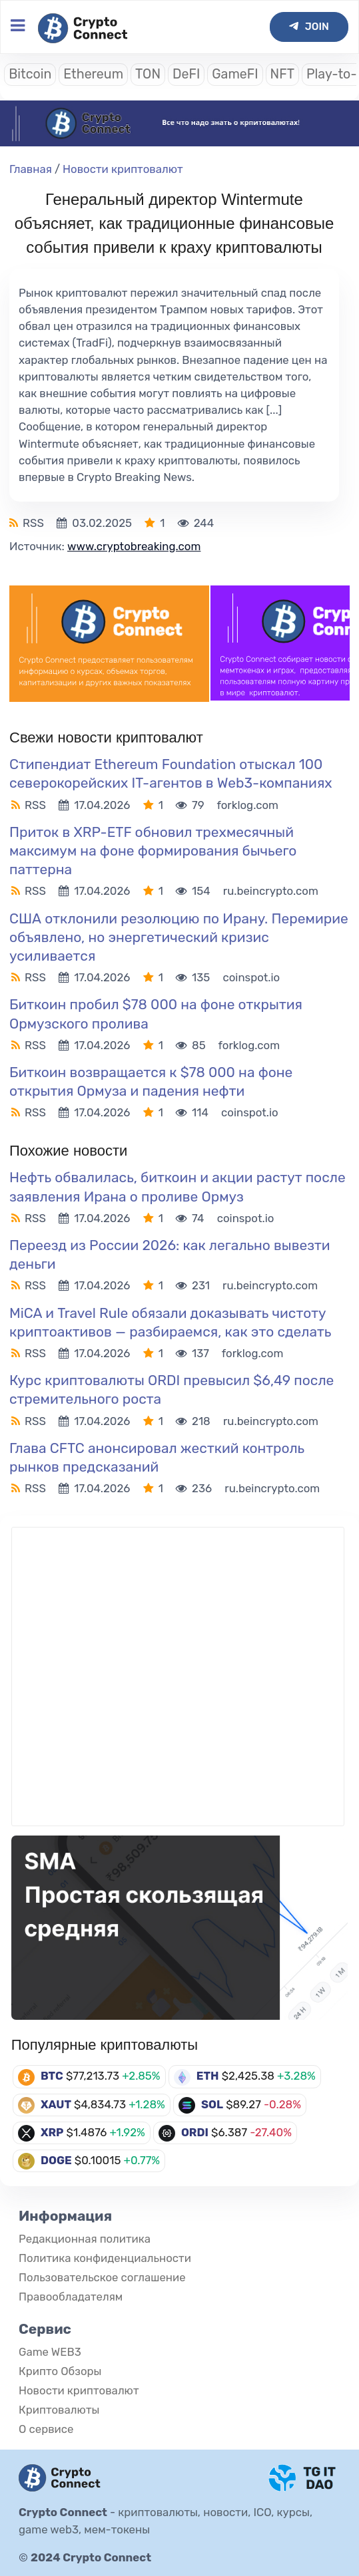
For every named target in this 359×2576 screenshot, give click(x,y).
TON (148, 74)
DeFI (186, 74)
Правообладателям (71, 2296)
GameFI (235, 74)
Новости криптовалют (123, 169)
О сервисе (46, 2429)
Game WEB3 (50, 2351)
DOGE (56, 2160)
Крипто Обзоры (60, 2371)
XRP (52, 2132)
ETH (207, 2075)
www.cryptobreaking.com (133, 546)
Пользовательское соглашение (102, 2277)
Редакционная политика (85, 2238)
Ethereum (93, 74)
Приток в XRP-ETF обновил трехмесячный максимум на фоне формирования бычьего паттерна (152, 851)
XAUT (56, 2104)
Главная (30, 169)
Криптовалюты (59, 2409)
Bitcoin (30, 74)
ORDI (194, 2132)
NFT (282, 74)
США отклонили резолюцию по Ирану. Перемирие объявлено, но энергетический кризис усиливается (178, 937)
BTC (52, 2075)
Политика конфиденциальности (105, 2258)
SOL (212, 2104)
